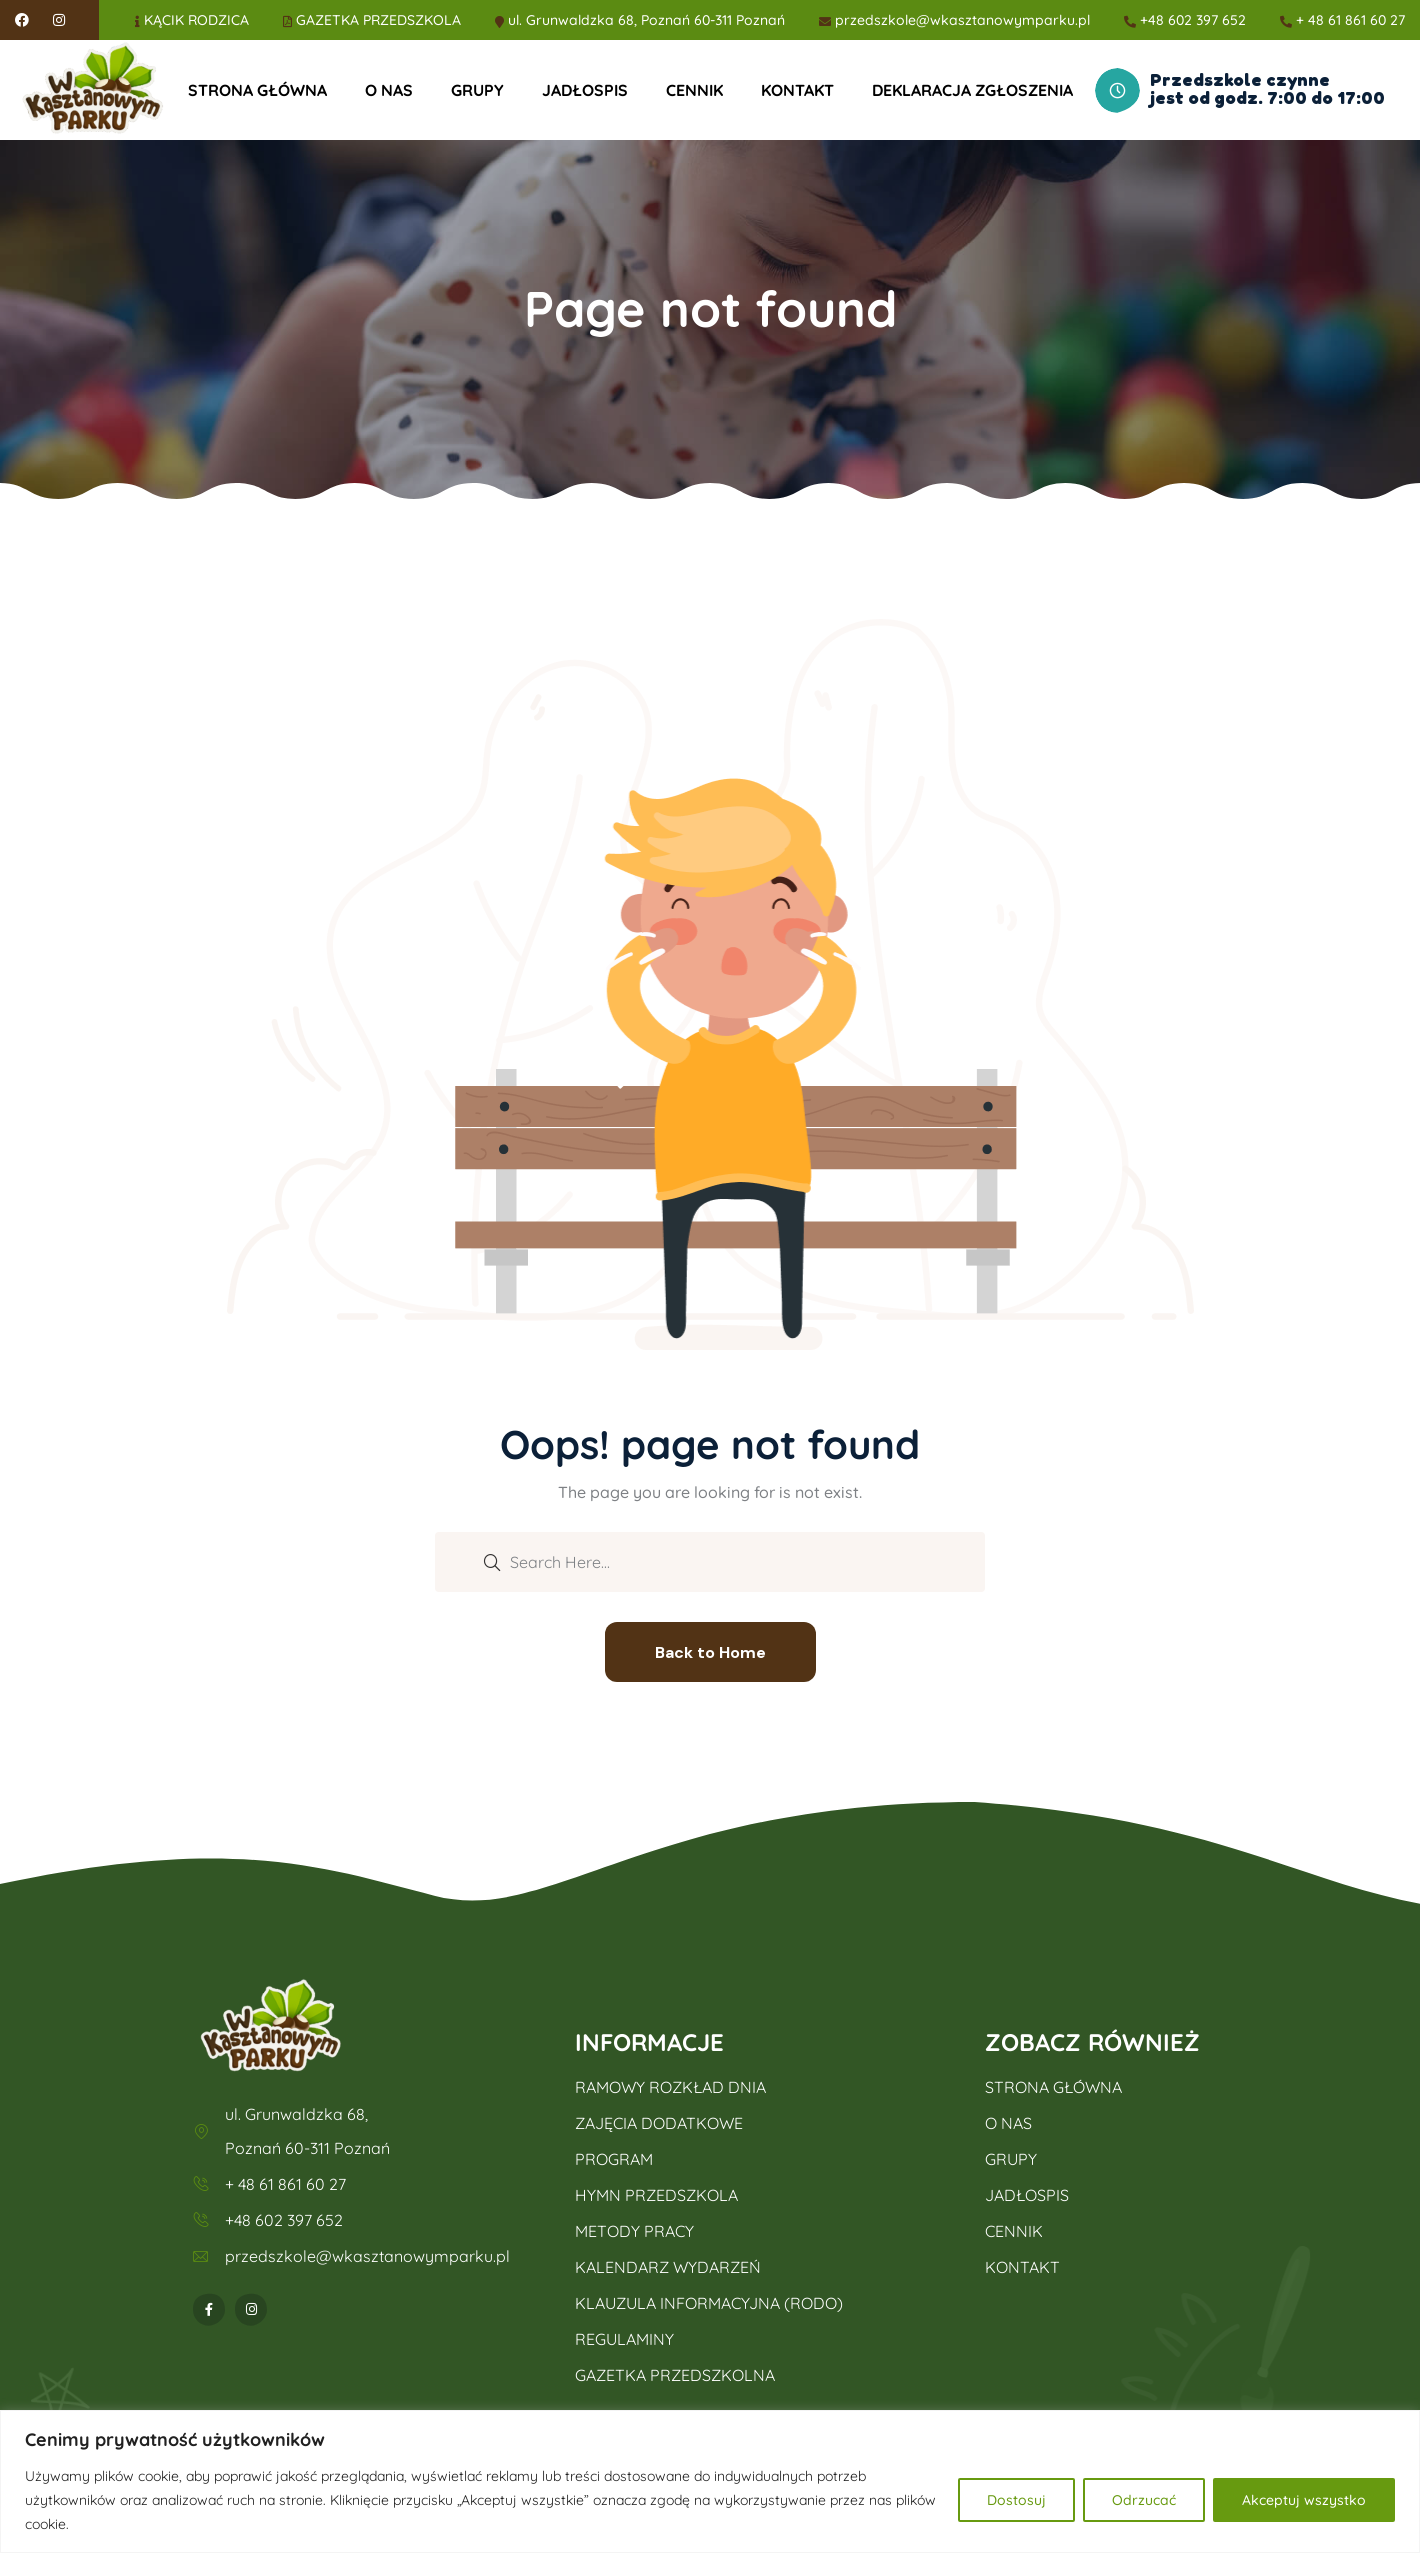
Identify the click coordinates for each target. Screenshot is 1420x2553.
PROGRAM (614, 2159)
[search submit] (492, 1561)
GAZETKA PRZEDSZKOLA (378, 20)
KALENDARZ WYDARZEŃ (668, 2267)
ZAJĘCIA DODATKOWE (659, 2123)
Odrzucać (1144, 2500)
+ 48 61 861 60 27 (1350, 20)
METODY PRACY (634, 2231)
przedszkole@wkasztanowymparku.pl (962, 20)
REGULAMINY (624, 2339)
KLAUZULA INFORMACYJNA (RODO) (709, 2303)
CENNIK (694, 90)
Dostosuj (1016, 2500)
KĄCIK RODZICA (196, 20)
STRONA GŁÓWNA (257, 90)
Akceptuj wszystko (1304, 2500)
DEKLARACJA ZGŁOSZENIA (972, 90)
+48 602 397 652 (1193, 20)
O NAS (389, 90)
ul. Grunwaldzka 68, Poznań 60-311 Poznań (646, 20)
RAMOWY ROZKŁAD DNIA (670, 2087)
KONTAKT (797, 90)
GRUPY (477, 90)
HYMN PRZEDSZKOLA (656, 2195)
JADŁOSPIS (585, 90)
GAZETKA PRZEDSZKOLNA (675, 2375)
